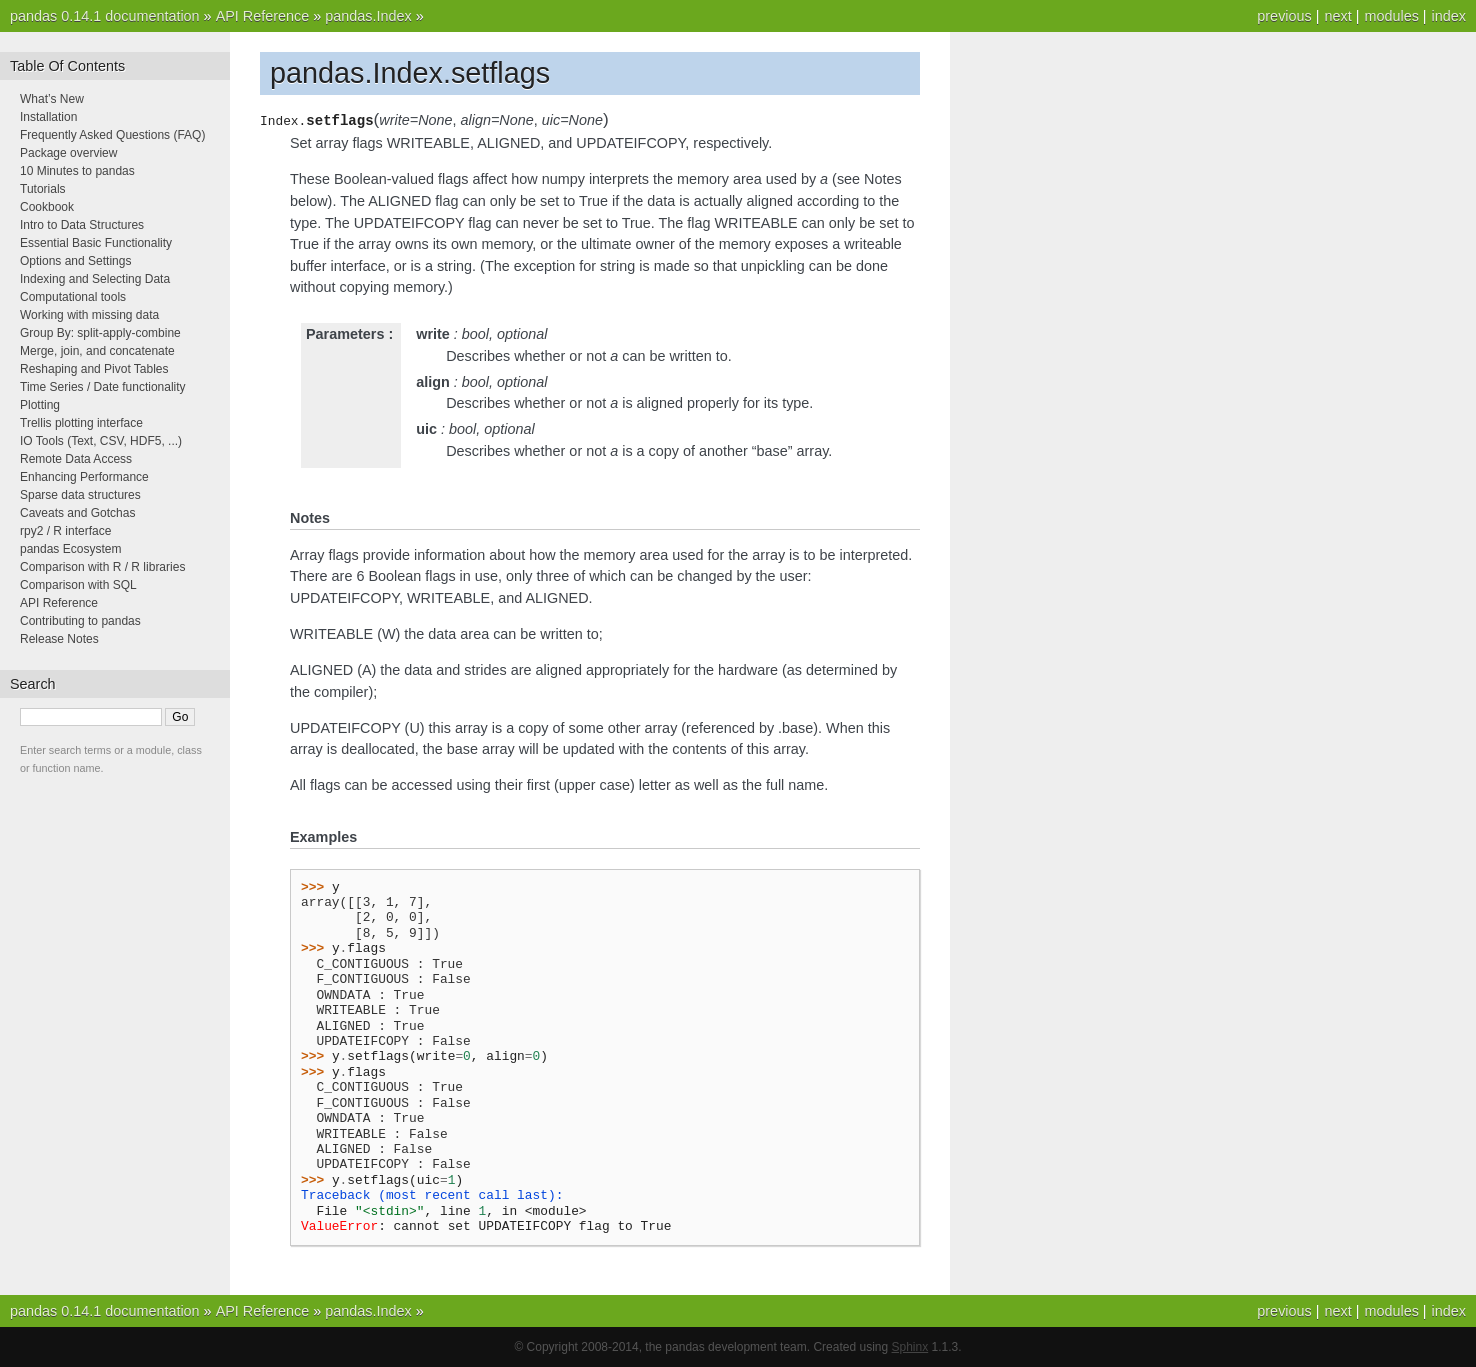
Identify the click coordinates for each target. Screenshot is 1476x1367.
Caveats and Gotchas (77, 513)
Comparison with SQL (78, 585)
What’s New (52, 99)
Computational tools (73, 297)
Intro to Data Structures (82, 225)
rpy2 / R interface (65, 531)
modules (1391, 16)
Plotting (40, 405)
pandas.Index (368, 16)
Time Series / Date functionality (103, 387)
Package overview (68, 153)
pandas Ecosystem (70, 549)
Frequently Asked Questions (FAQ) (112, 135)
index (1449, 16)
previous (1284, 16)
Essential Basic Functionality (96, 243)
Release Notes (59, 639)
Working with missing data (89, 315)
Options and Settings (75, 261)
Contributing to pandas (80, 621)
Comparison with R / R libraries (102, 567)
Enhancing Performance (84, 477)
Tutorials (43, 189)
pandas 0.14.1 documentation (105, 16)
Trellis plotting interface (81, 423)
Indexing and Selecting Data (95, 279)
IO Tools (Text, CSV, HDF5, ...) (101, 441)
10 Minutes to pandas (77, 171)
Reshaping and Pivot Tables (94, 369)
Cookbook (47, 207)
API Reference (263, 16)
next (1337, 16)
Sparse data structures (80, 495)
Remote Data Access (76, 459)
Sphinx (910, 1347)
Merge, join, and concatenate (97, 351)
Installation (48, 117)
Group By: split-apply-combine (100, 333)
